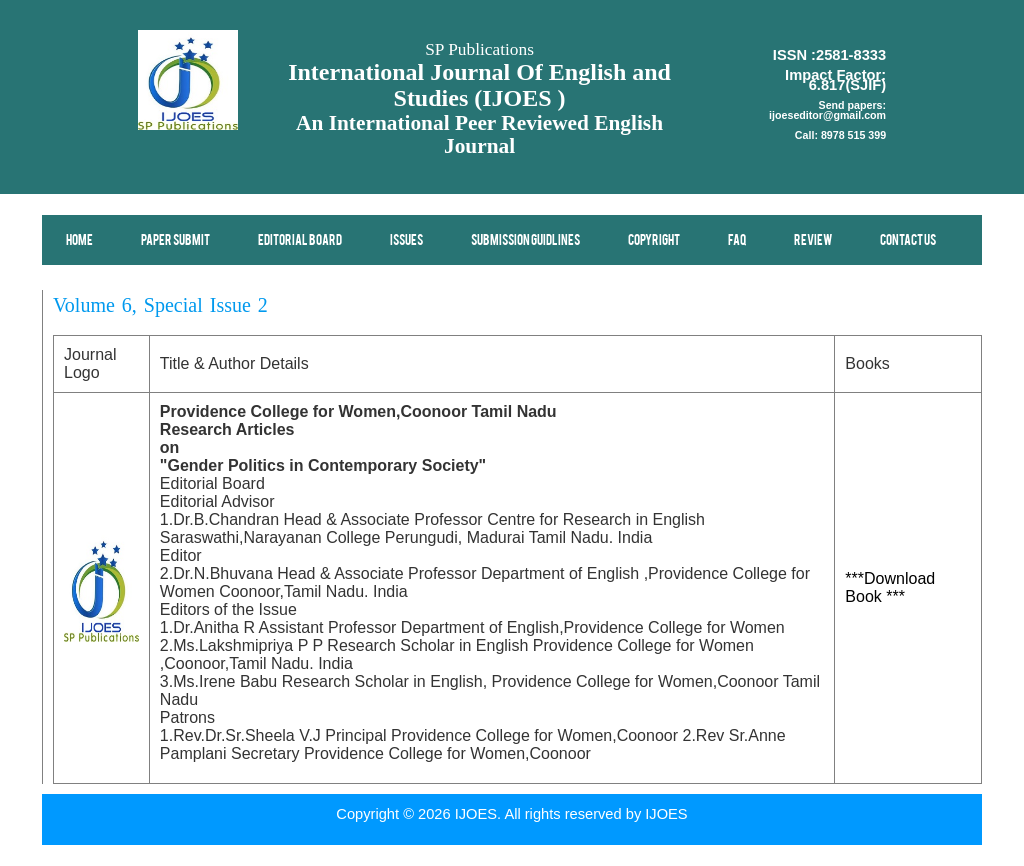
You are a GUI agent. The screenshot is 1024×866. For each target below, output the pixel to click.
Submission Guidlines (525, 241)
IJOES (666, 814)
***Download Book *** (890, 587)
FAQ (737, 241)
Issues (406, 241)
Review (813, 241)
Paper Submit (175, 241)
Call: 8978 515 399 (840, 135)
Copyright (654, 241)
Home (79, 241)
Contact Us (908, 241)
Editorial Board (300, 241)
